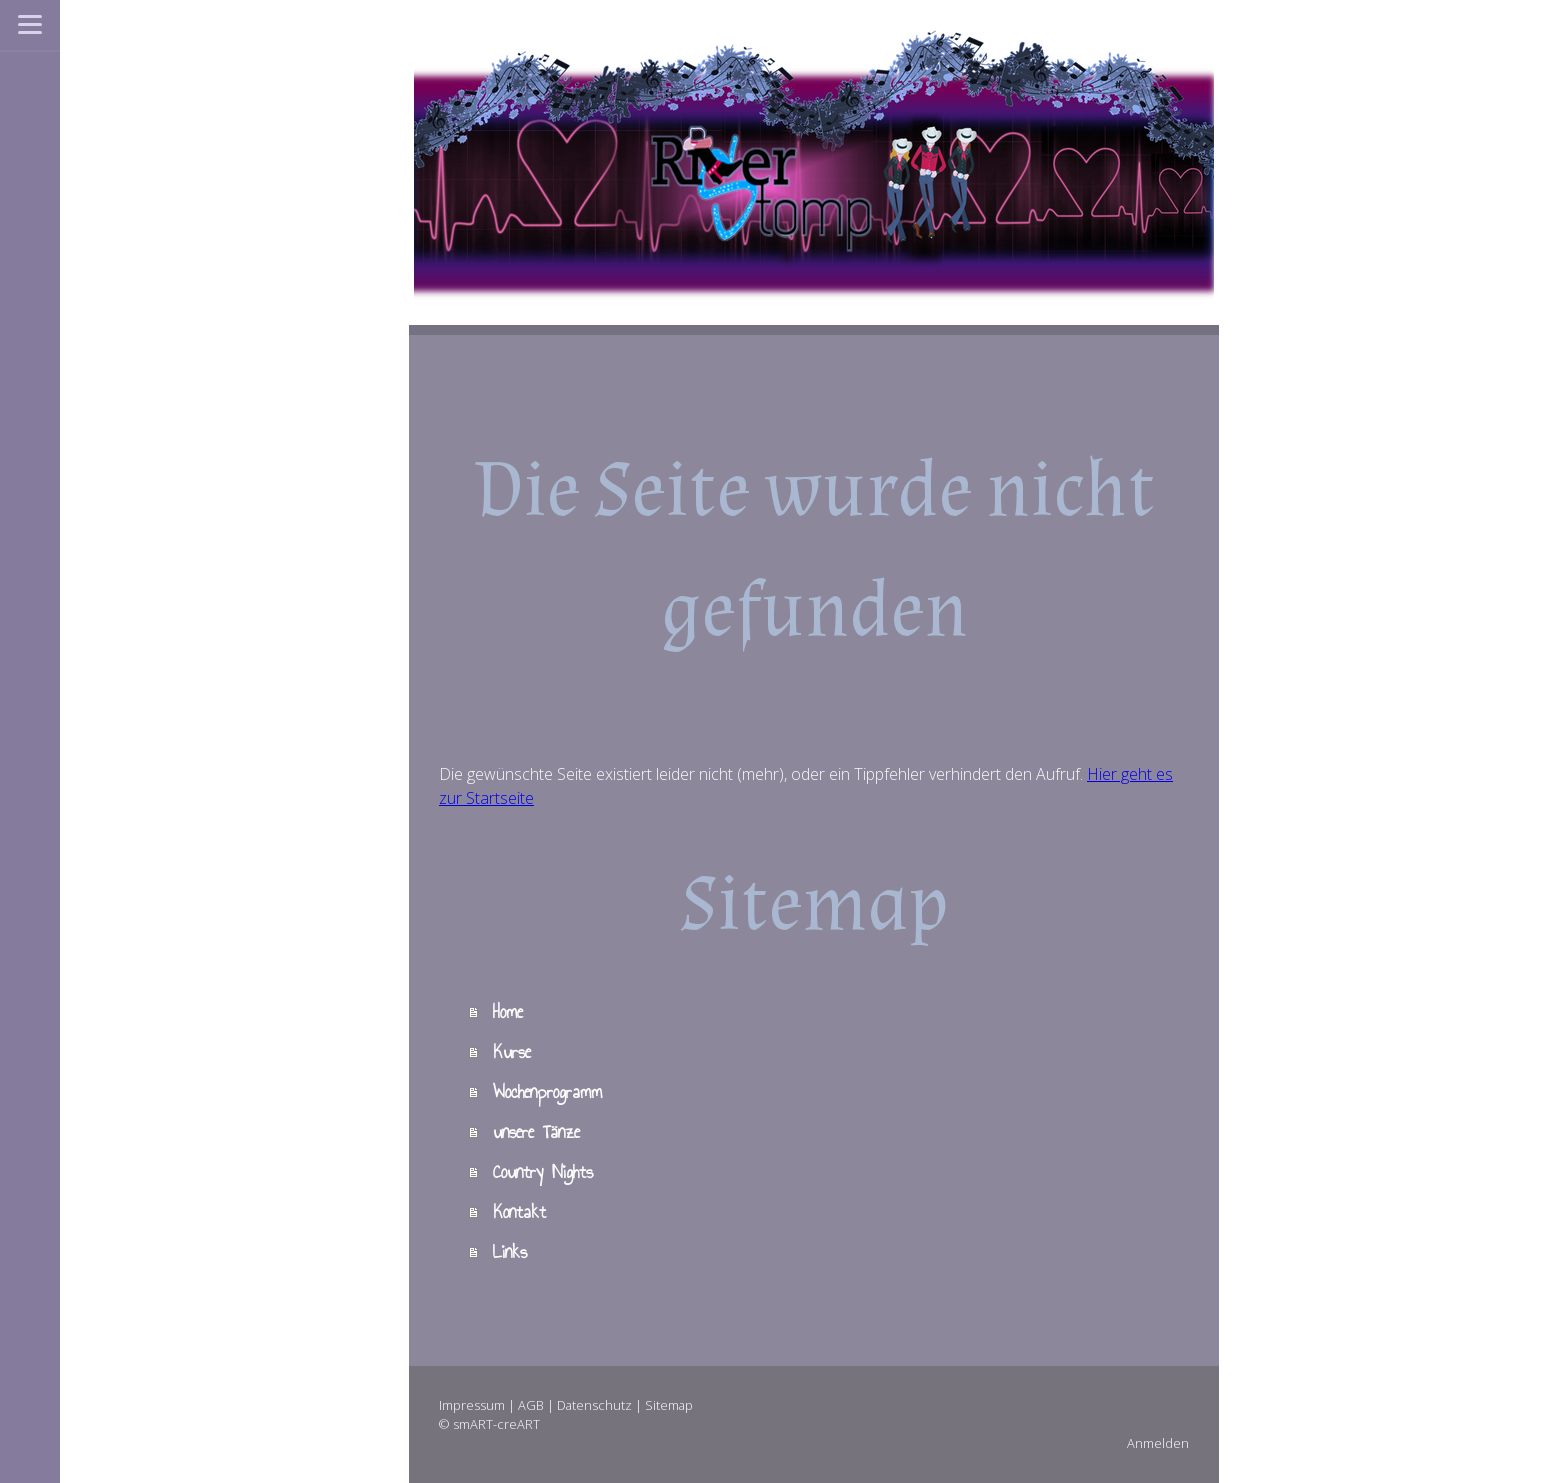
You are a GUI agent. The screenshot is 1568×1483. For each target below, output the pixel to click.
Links (510, 1252)
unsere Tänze (536, 1132)
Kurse (512, 1052)
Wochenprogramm (547, 1092)
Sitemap (669, 1405)
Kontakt (519, 1212)
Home (508, 1012)
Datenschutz (594, 1405)
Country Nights (543, 1172)
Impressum (472, 1405)
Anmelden (1158, 1443)
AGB (531, 1405)
